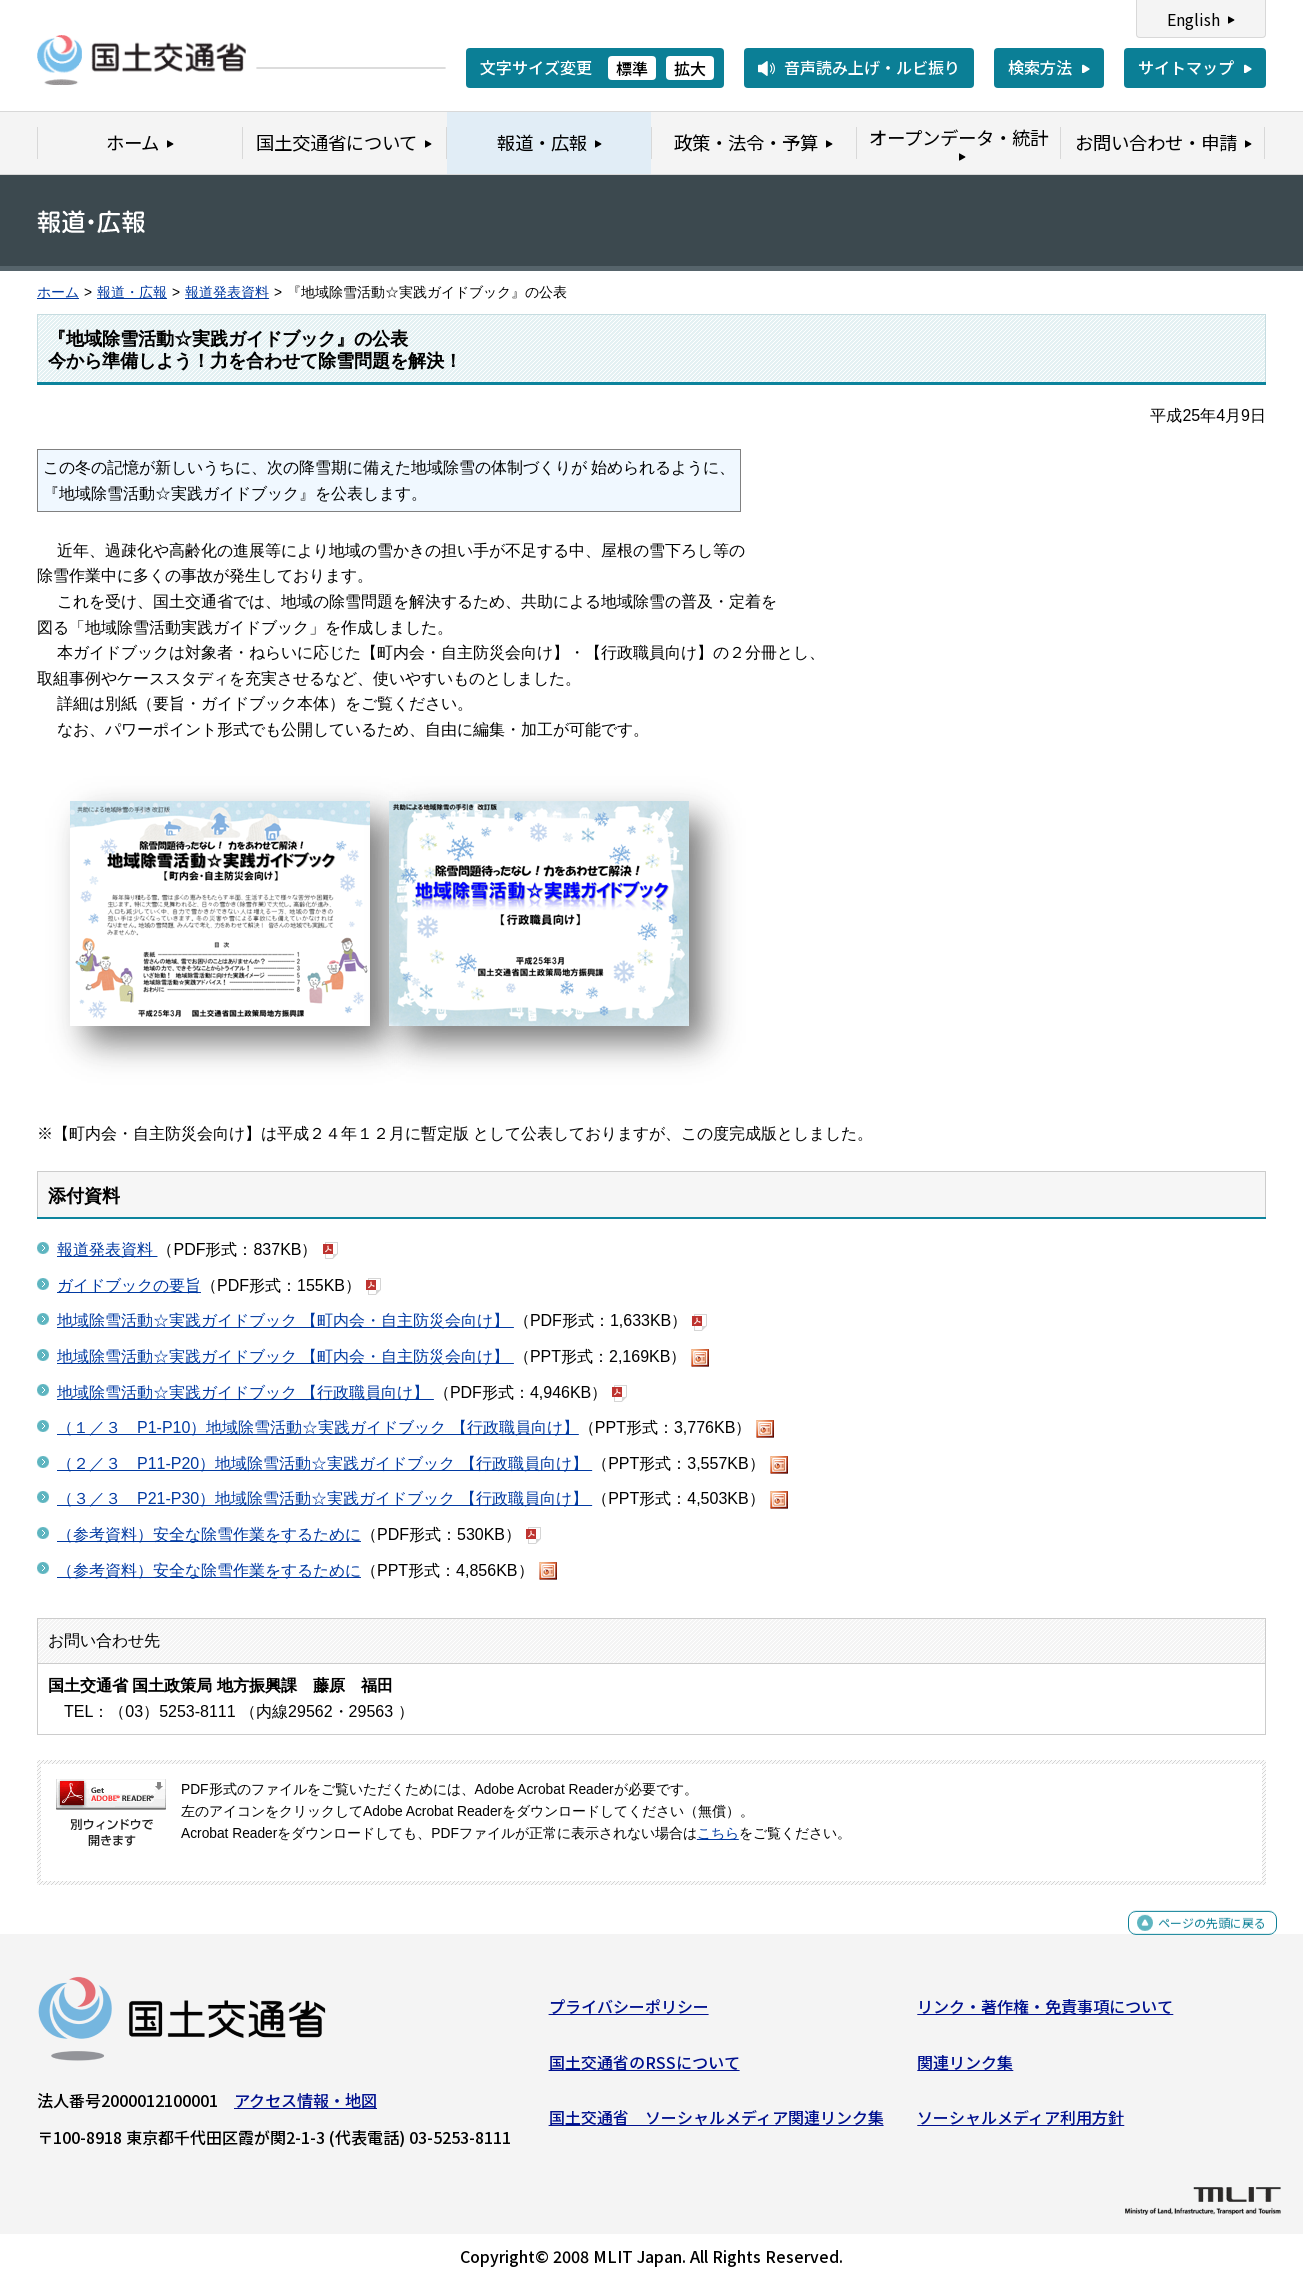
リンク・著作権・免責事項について (1045, 2014)
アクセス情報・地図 (305, 2108)
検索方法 (1040, 67)
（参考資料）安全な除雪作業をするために (209, 1534)
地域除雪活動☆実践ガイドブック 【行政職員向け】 (245, 1392)
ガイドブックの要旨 (129, 1285)
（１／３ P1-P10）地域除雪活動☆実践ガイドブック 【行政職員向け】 (318, 1427)
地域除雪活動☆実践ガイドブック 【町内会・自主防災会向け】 (285, 1320)
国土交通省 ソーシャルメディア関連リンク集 (716, 2125)
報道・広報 (132, 292)
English (1193, 19)
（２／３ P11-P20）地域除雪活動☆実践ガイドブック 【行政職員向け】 (324, 1463)
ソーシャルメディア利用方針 (1020, 2125)
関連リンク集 (965, 2070)
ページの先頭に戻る (1195, 1941)
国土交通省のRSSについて (644, 2070)
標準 (632, 68)
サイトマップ (1186, 67)
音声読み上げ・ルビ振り (872, 67)
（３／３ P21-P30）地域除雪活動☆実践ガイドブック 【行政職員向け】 (324, 1498)
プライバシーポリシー (629, 2014)
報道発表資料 (227, 292)
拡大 (690, 68)
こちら (718, 1833)
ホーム (58, 292)
